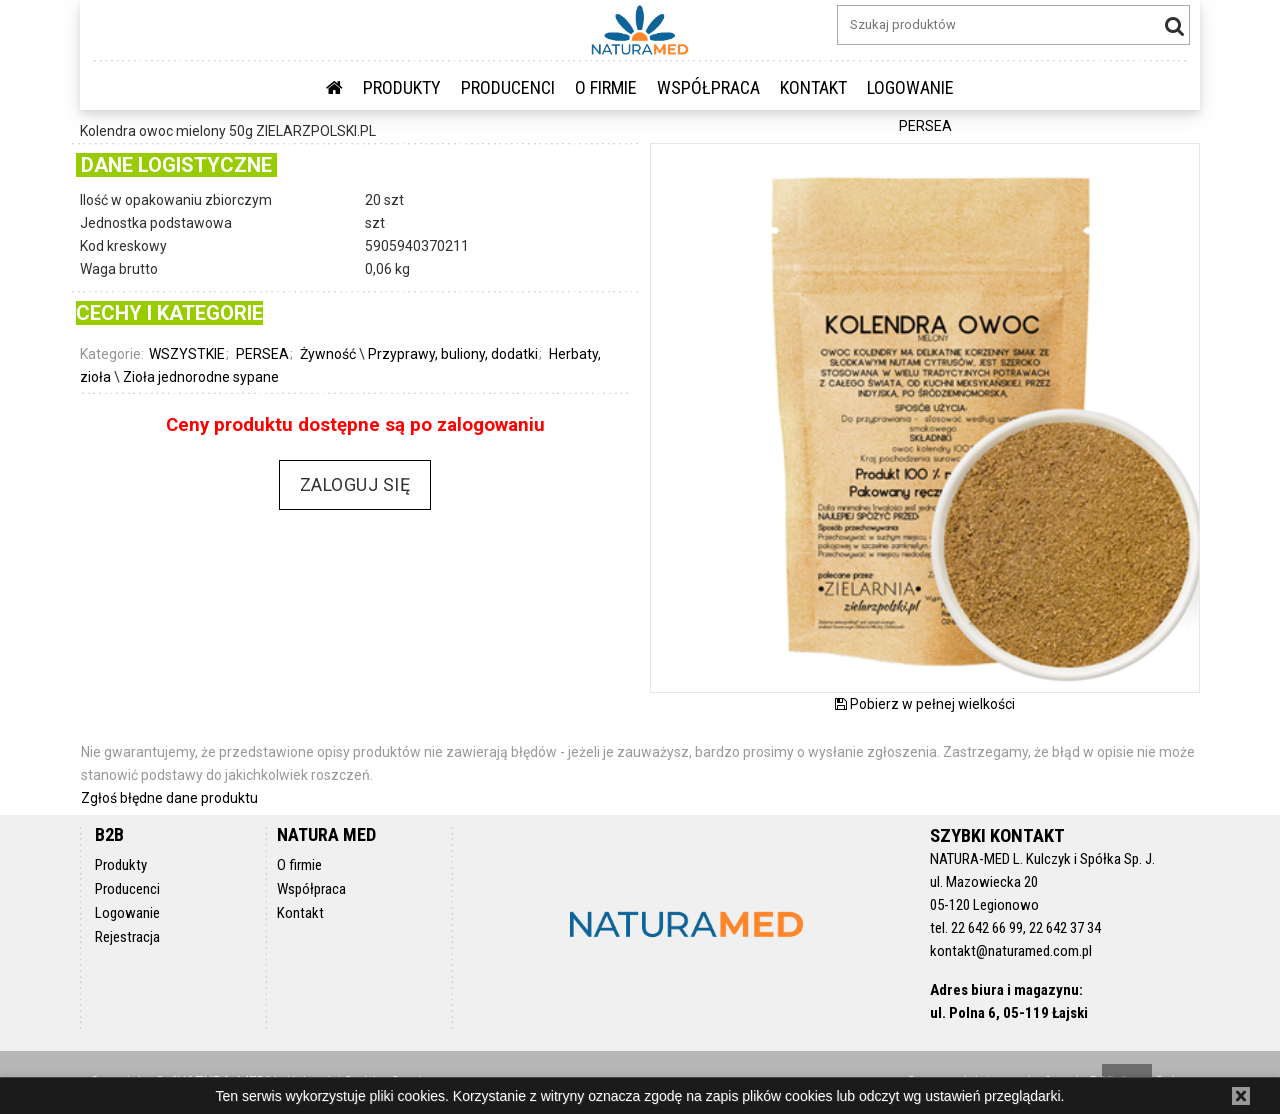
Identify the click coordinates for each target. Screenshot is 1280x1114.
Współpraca (708, 87)
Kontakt (813, 87)
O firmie (606, 87)
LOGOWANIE (910, 87)
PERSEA (262, 354)
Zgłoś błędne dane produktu (169, 798)
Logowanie (127, 913)
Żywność (328, 354)
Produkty (402, 87)
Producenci (508, 87)
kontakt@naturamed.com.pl (1011, 951)
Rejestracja (127, 937)
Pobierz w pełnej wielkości (925, 704)
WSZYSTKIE (187, 354)
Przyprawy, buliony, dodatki (453, 354)
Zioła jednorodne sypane (201, 377)
